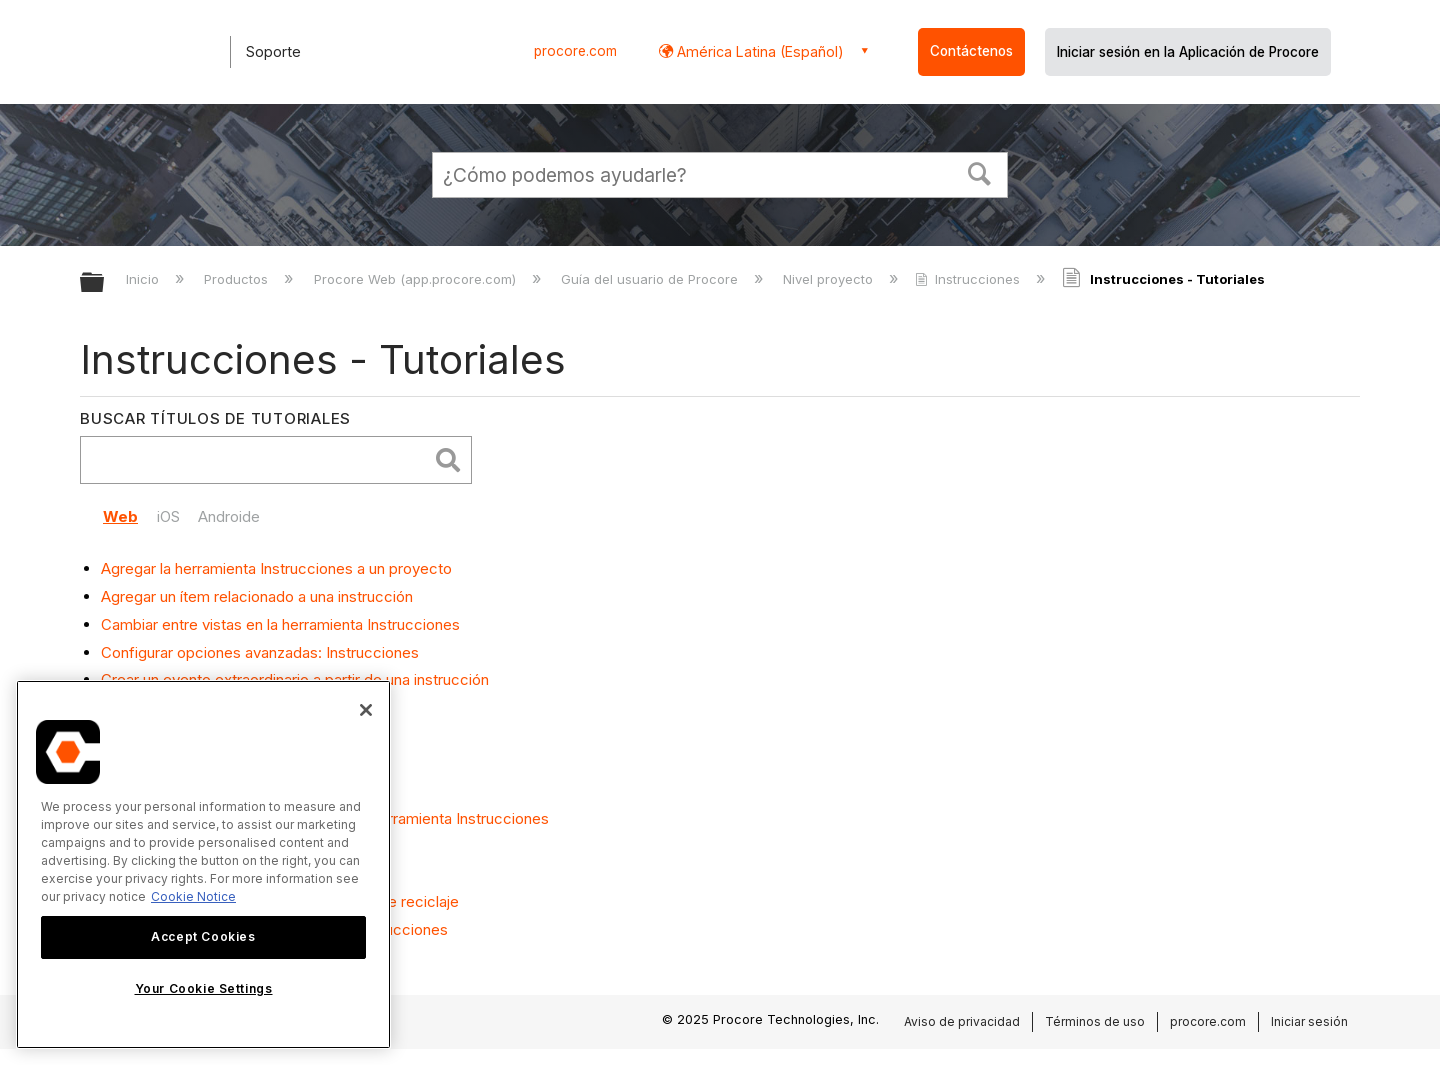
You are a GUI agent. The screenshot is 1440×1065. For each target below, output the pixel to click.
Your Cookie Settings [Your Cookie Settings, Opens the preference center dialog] (204, 988)
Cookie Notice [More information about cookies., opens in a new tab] (193, 896)
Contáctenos (971, 51)
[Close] (366, 710)
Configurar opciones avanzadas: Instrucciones (260, 652)
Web (120, 516)
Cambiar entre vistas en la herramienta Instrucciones (280, 624)
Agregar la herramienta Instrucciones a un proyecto (276, 568)
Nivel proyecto (830, 279)
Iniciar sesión (1309, 1021)
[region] (203, 864)
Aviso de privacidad (962, 1021)
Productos (238, 279)
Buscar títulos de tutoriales (215, 418)
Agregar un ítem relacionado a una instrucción (257, 596)
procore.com (575, 51)
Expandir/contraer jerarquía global (105, 283)
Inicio (144, 279)
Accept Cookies (203, 936)
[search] (258, 460)
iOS (168, 516)
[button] (980, 172)
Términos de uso (1095, 1021)
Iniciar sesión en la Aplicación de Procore (1188, 52)
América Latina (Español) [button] (758, 51)
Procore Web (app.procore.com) (417, 279)
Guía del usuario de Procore (651, 279)
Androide (229, 516)
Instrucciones (969, 279)
